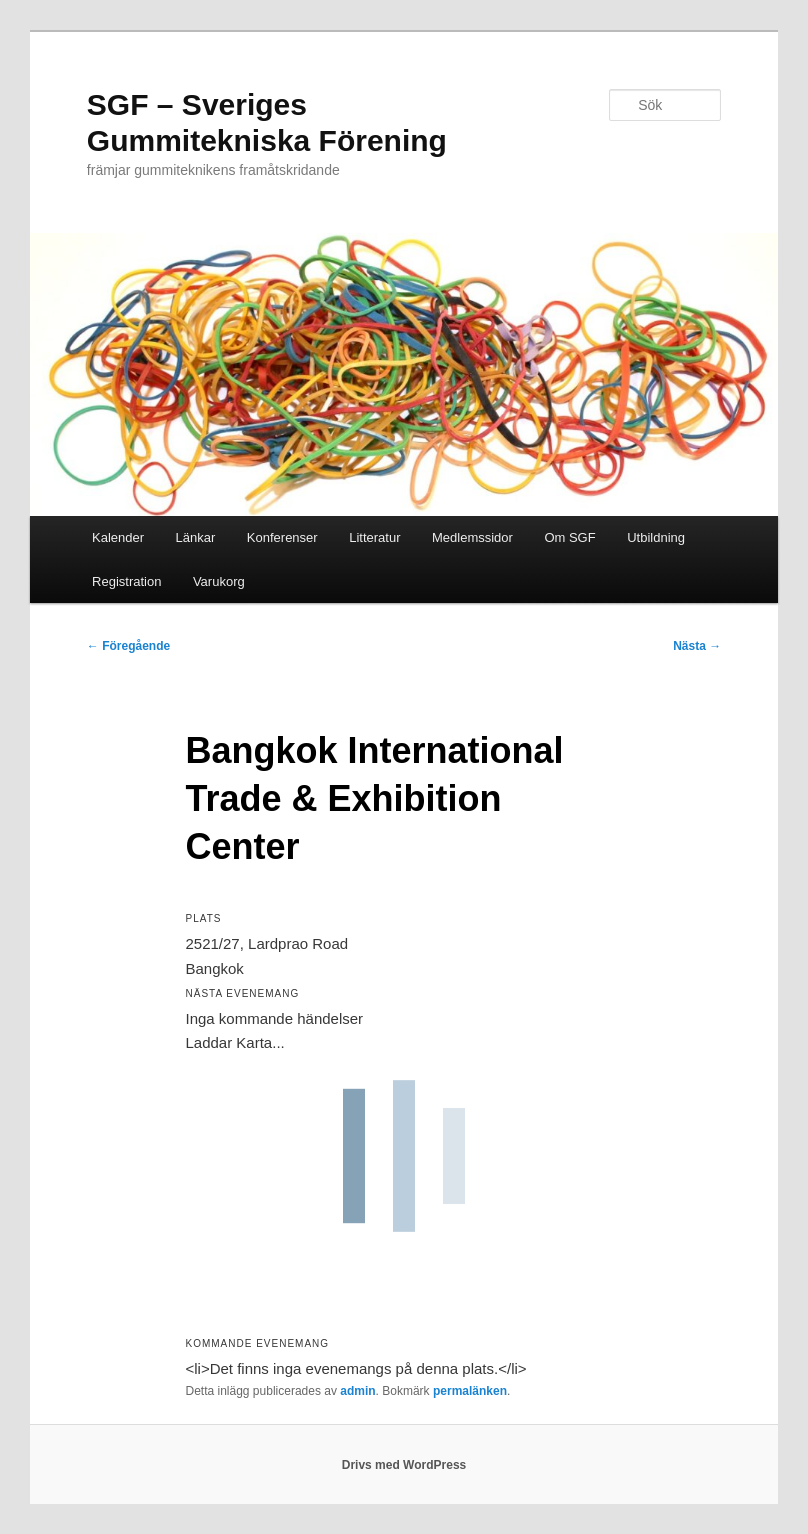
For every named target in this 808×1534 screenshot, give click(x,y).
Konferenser (282, 537)
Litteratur (374, 537)
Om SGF (569, 537)
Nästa (697, 646)
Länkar (196, 537)
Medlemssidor (472, 537)
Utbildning (656, 537)
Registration (126, 581)
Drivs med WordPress (404, 1465)
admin (357, 1391)
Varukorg (219, 581)
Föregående (128, 646)
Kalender (118, 537)
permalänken (470, 1391)
